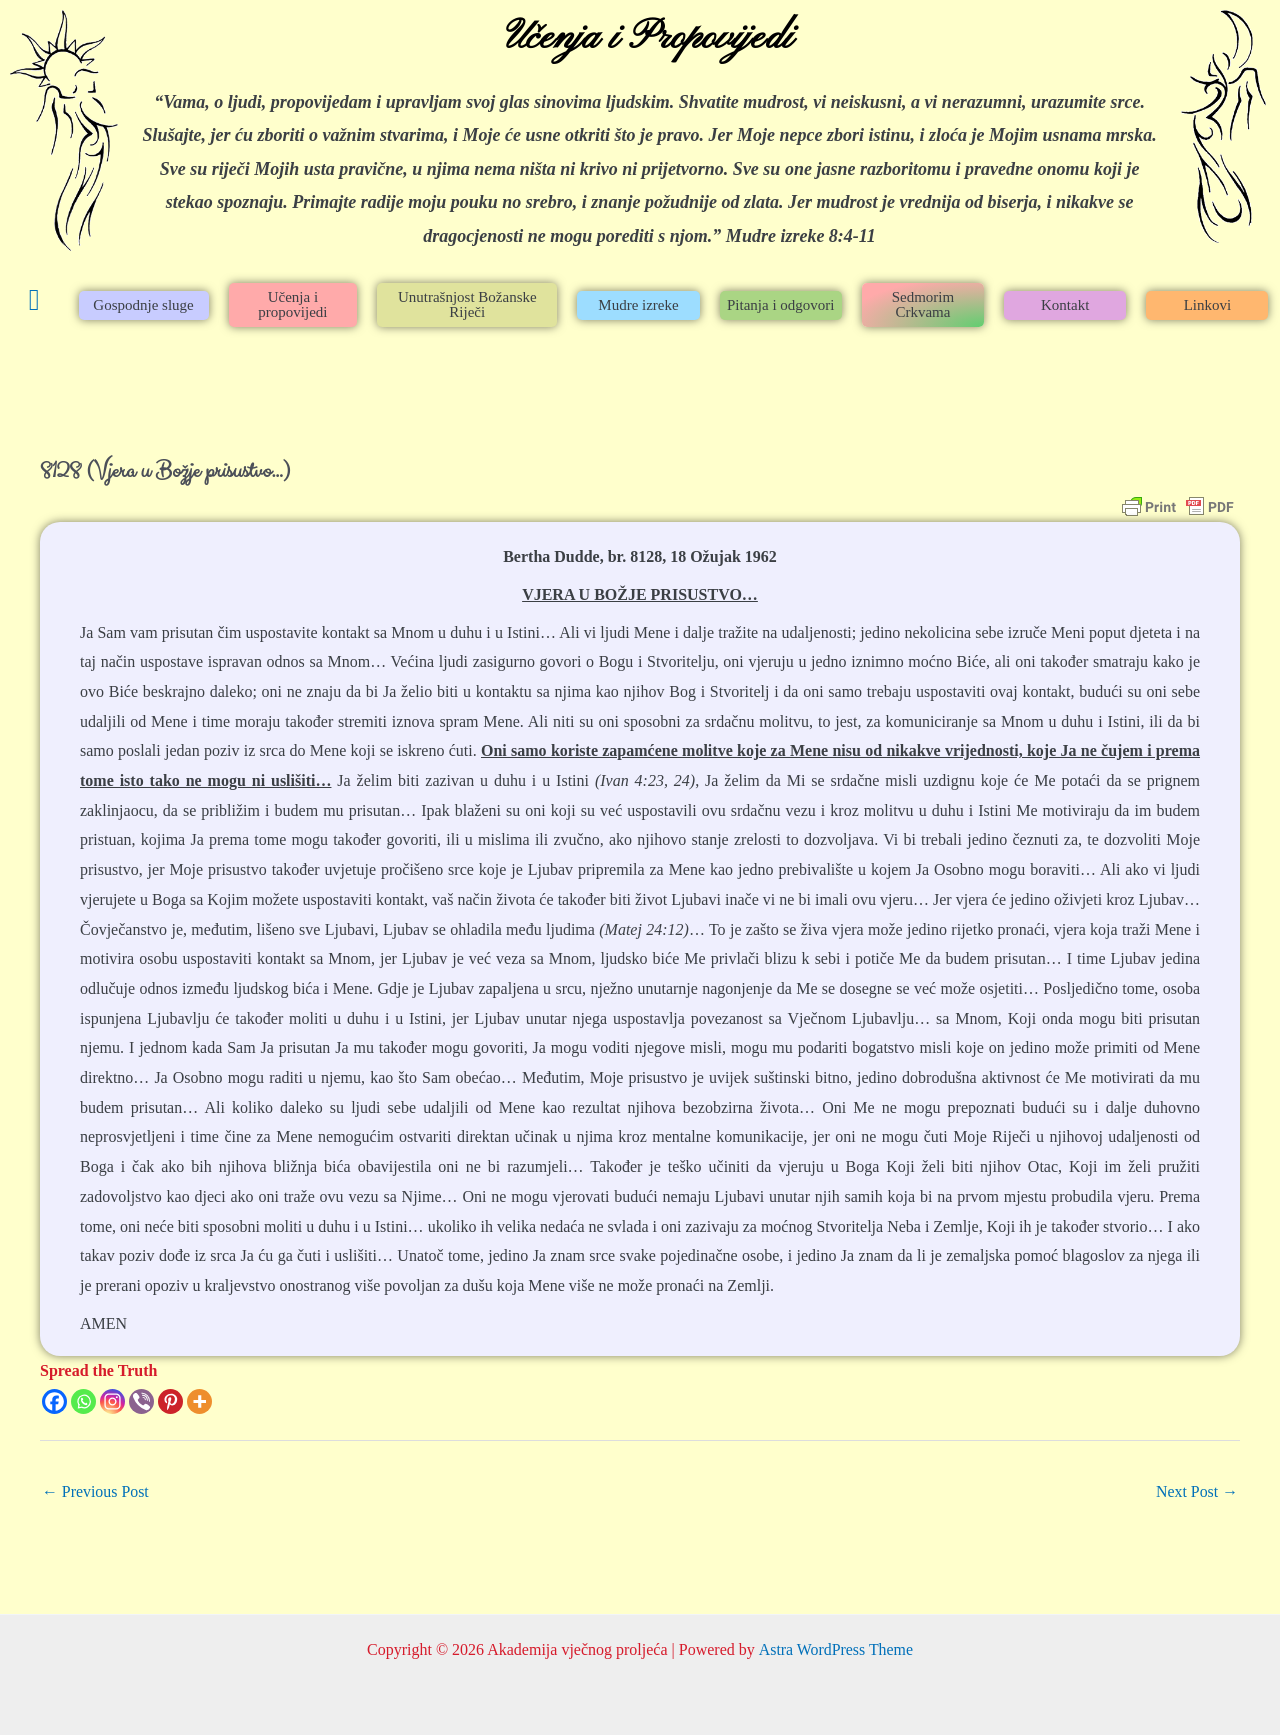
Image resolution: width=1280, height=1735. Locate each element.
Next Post (1196, 1491)
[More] (199, 1401)
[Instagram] (112, 1401)
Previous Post (96, 1491)
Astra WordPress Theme (835, 1649)
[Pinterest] (170, 1401)
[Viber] (141, 1401)
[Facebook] (54, 1401)
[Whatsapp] (83, 1401)
